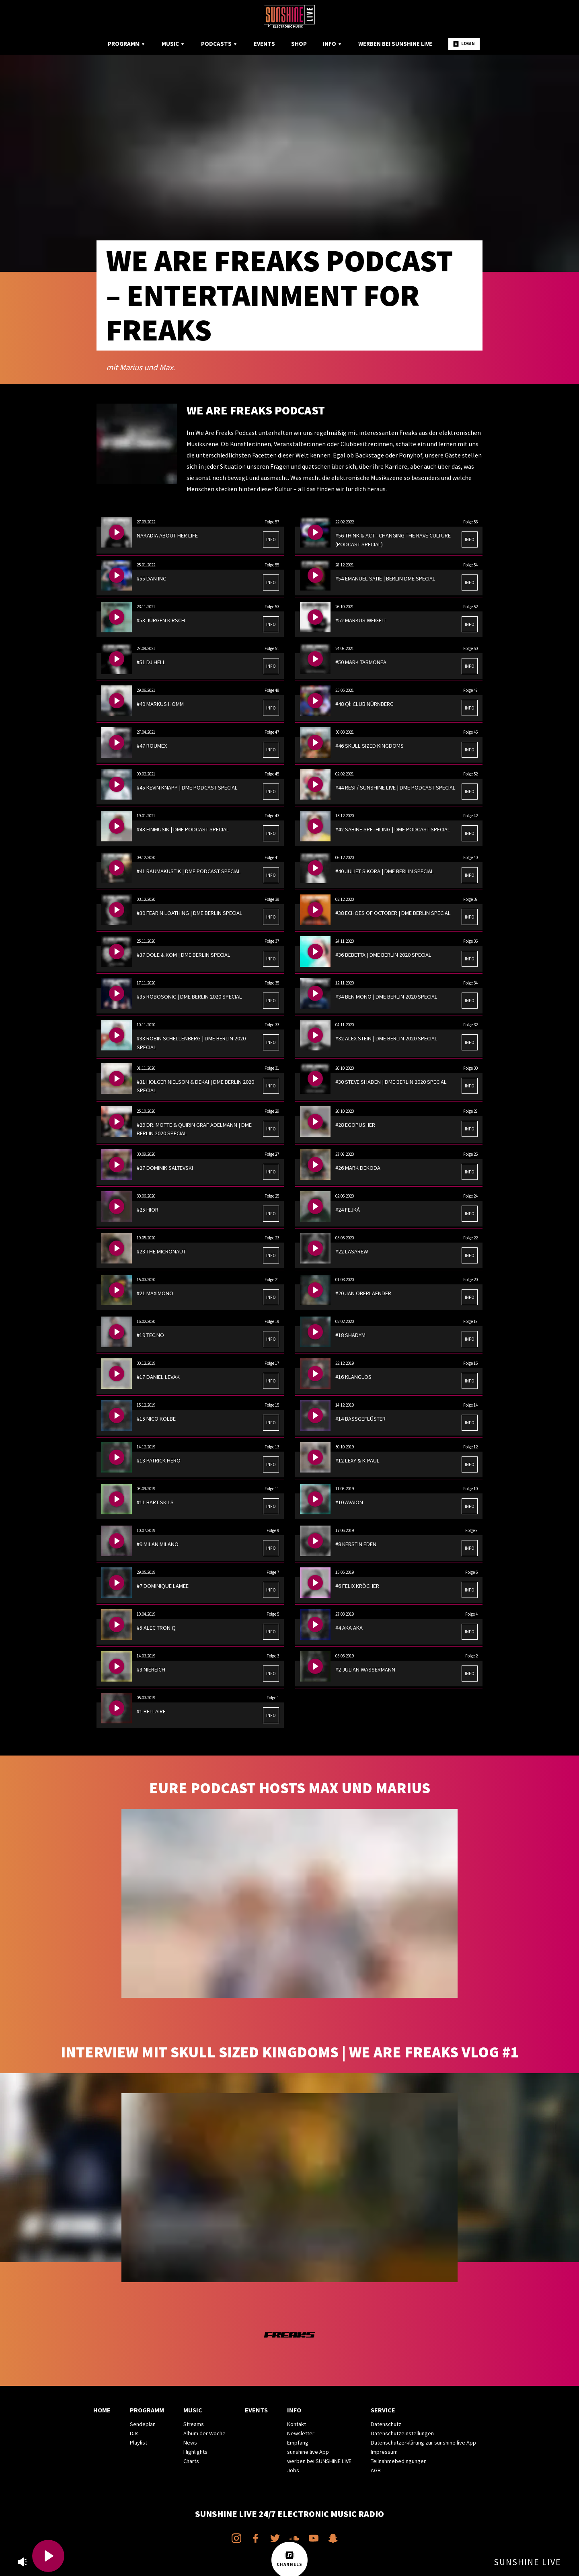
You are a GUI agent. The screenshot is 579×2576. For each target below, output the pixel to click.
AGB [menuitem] (376, 2470)
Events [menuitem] (264, 43)
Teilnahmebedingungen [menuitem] (399, 2461)
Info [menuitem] (332, 43)
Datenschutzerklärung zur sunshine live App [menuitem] (423, 2442)
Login (464, 44)
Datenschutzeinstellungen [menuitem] (402, 2433)
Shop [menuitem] (299, 43)
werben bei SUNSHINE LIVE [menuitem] (319, 2461)
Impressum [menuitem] (384, 2451)
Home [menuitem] (102, 2410)
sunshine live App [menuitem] (308, 2451)
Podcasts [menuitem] (219, 43)
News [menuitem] (190, 2442)
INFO (271, 539)
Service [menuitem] (383, 2410)
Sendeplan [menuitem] (143, 2424)
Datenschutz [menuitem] (386, 2424)
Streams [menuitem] (193, 2424)
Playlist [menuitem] (138, 2442)
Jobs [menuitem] (293, 2470)
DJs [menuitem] (134, 2433)
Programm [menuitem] (127, 43)
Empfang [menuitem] (297, 2442)
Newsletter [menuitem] (300, 2433)
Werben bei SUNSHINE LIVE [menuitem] (395, 43)
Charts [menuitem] (191, 2461)
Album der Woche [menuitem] (204, 2433)
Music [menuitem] (173, 43)
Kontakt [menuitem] (296, 2424)
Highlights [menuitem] (195, 2451)
